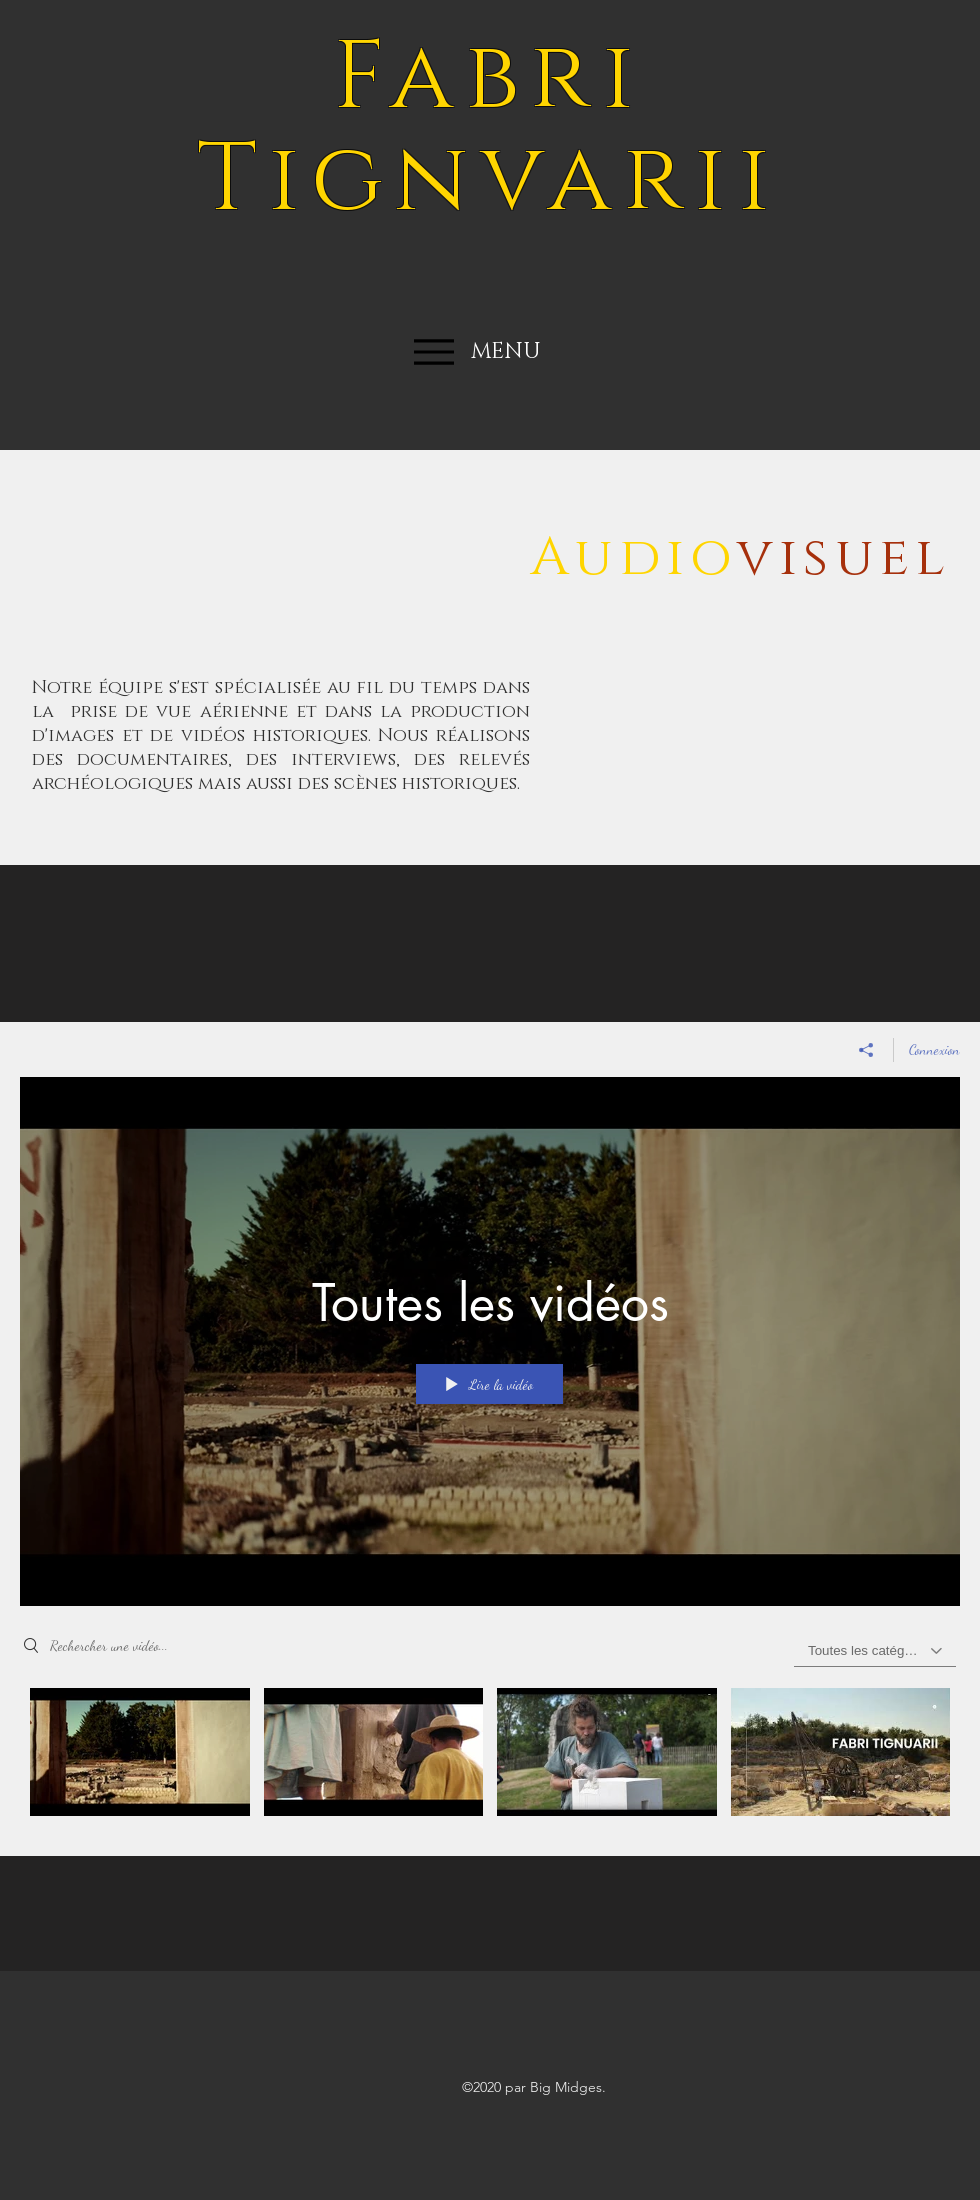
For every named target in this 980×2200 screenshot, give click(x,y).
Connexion (934, 1049)
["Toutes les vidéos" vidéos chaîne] (490, 1757)
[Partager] (866, 1050)
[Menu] (433, 351)
